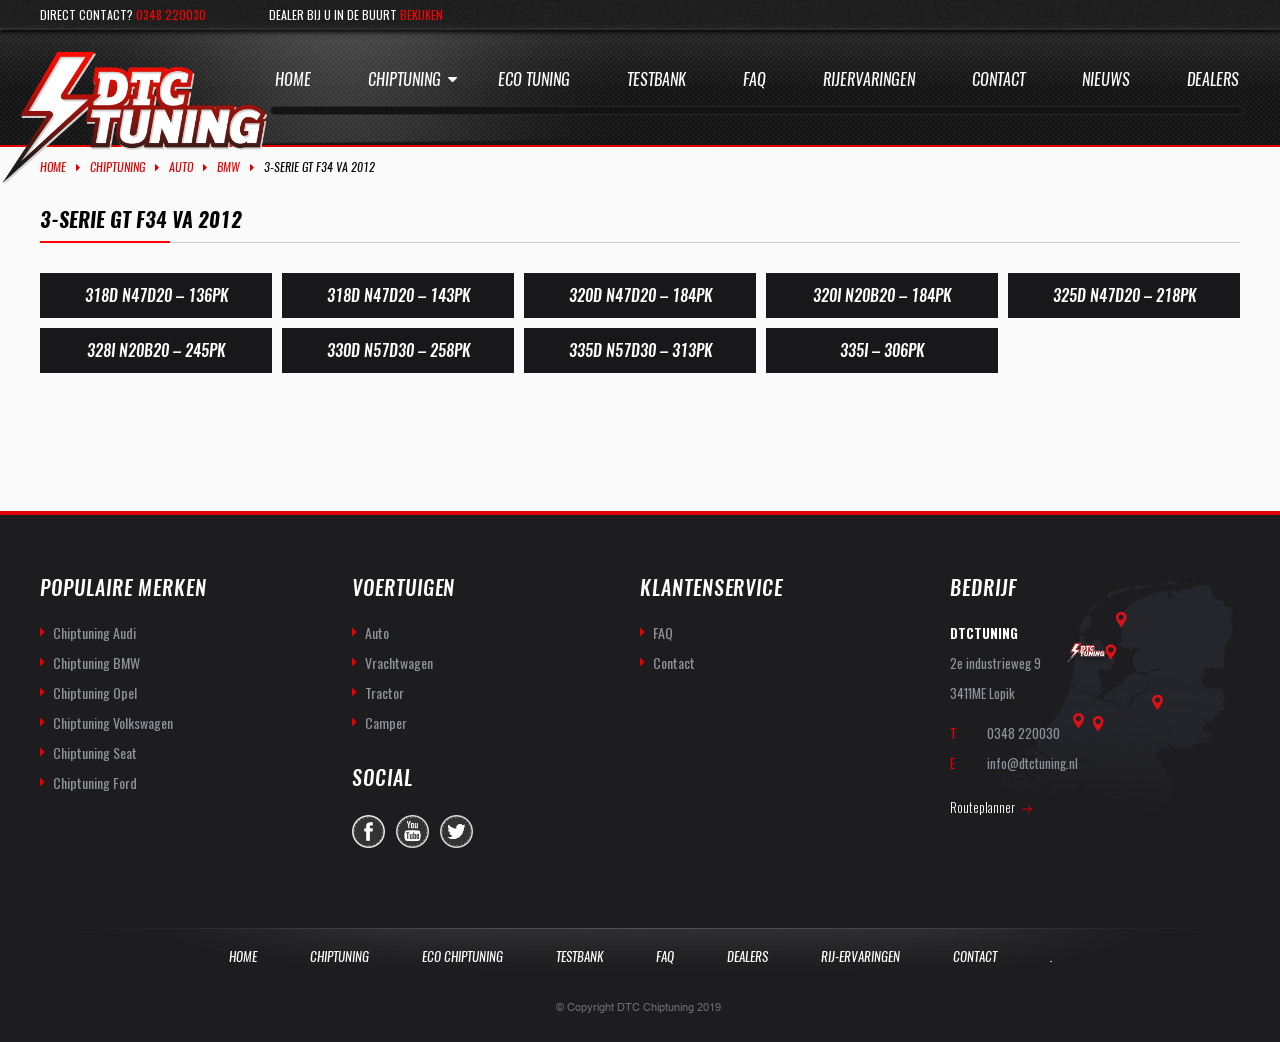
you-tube (412, 831)
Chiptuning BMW (96, 662)
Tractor (384, 692)
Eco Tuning (534, 79)
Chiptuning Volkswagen (113, 722)
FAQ (663, 632)
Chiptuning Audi (94, 632)
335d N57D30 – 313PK (640, 350)
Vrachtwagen (399, 662)
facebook (368, 831)
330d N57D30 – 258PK (398, 350)
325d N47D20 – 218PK (1124, 295)
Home (293, 79)
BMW (228, 167)
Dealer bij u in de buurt (356, 14)
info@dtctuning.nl (1032, 763)
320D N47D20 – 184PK (640, 295)
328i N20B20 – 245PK (156, 350)
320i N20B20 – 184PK (882, 295)
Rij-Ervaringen (860, 956)
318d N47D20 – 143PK (398, 295)
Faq (754, 79)
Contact (998, 79)
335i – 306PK (882, 350)
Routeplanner (982, 807)
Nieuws (1106, 79)
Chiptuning (404, 79)
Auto (181, 167)
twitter (456, 831)
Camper (386, 722)
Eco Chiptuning (462, 956)
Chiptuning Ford (95, 782)
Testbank (656, 79)
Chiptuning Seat (95, 752)
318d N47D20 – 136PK (156, 295)
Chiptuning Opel (95, 692)
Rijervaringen (869, 79)
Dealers (1213, 79)
